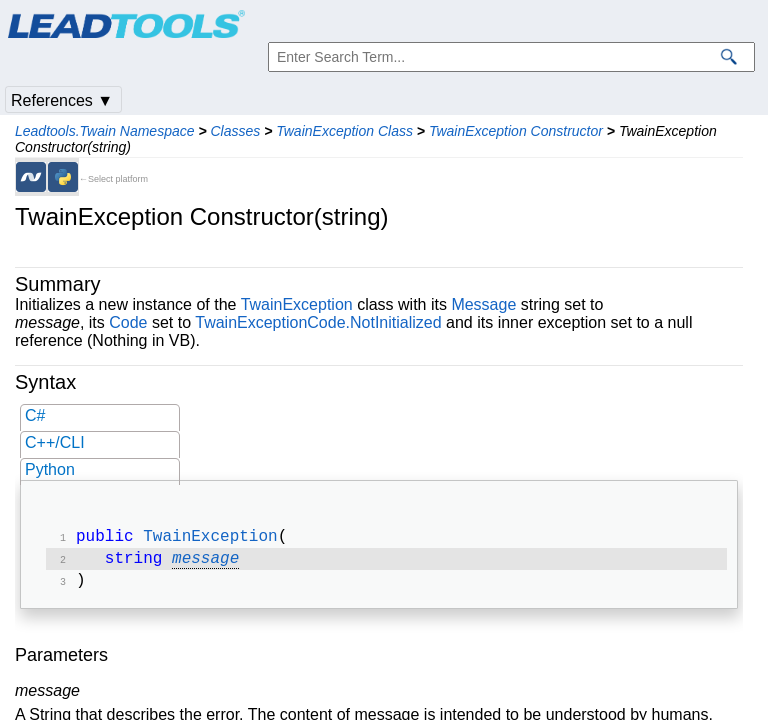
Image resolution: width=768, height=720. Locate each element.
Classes (235, 131)
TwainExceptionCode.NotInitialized (318, 322)
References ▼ (62, 100)
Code (128, 322)
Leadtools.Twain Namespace (105, 131)
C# (35, 415)
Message (483, 304)
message (205, 563)
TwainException (297, 304)
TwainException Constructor (516, 131)
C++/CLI (55, 442)
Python (50, 469)
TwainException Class (344, 131)
